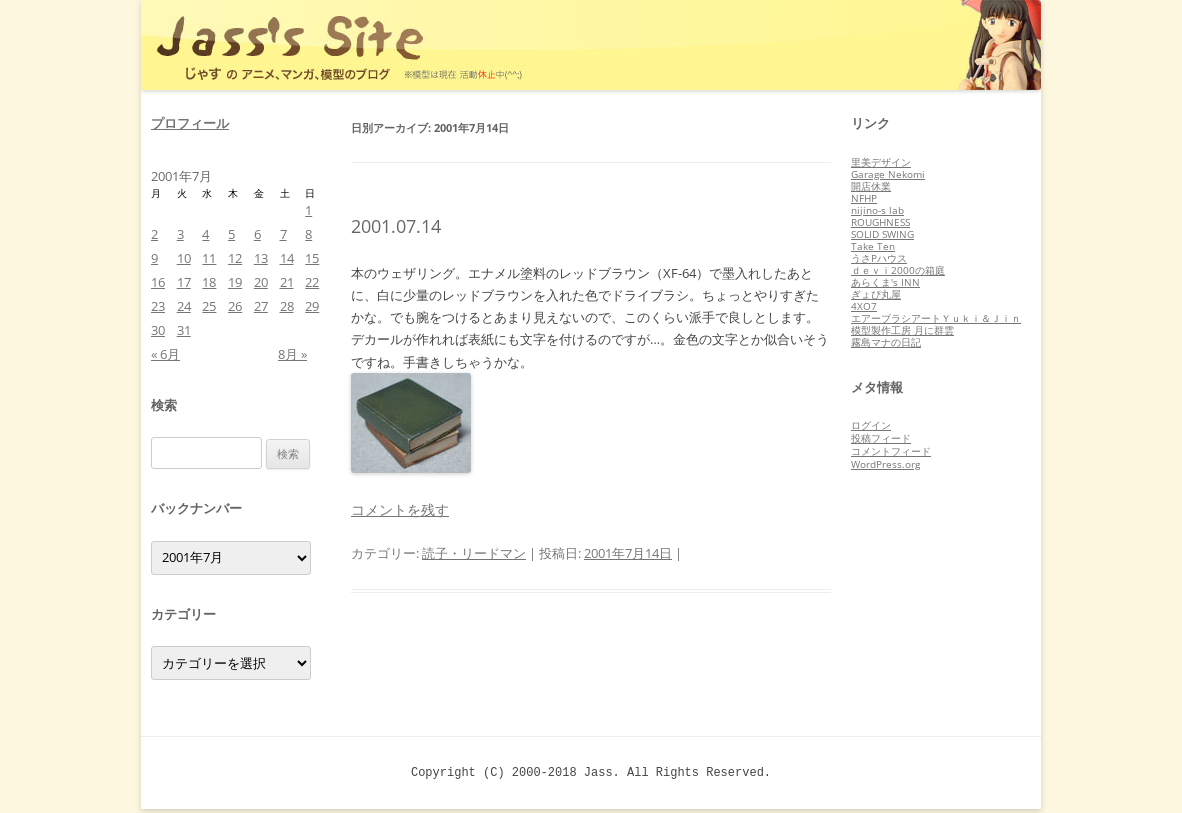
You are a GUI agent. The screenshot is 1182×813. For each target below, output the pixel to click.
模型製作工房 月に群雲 (902, 330)
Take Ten (873, 246)
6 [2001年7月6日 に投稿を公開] (257, 234)
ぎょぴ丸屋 (876, 294)
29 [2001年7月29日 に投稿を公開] (312, 306)
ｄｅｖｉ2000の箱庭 (898, 270)
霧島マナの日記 (886, 342)
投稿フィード (881, 438)
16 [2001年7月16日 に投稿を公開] (158, 282)
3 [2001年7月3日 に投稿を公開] (180, 234)
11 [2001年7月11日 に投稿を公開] (209, 258)
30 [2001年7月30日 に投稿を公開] (158, 330)
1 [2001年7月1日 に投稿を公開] (308, 210)
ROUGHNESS (880, 222)
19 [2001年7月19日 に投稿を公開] (235, 282)
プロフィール (190, 123)
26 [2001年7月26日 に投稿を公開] (235, 306)
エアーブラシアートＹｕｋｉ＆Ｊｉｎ (936, 318)
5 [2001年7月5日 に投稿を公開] (231, 234)
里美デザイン (881, 162)
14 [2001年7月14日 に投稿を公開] (287, 258)
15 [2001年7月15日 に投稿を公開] (312, 258)
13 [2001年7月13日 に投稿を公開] (261, 258)
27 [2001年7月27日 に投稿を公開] (261, 306)
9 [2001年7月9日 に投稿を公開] (154, 258)
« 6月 (165, 354)
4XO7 (864, 306)
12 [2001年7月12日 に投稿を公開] (235, 258)
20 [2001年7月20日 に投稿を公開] (261, 282)
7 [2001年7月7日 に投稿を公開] (283, 234)
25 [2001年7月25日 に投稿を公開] (209, 306)
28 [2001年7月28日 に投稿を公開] (287, 306)
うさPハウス (879, 258)
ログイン (871, 425)
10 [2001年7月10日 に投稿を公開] (184, 258)
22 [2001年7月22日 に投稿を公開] (312, 282)
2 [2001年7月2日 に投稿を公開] (154, 234)
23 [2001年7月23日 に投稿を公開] (158, 306)
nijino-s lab (877, 210)
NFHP (864, 198)
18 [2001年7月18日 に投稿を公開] (209, 282)
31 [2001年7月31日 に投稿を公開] (184, 330)
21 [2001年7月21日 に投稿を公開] (287, 282)
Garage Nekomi (888, 174)
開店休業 (871, 186)
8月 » (292, 354)
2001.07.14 (396, 226)
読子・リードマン (474, 553)
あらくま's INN (885, 282)
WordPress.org (885, 464)
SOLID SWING (882, 234)
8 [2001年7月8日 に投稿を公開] (308, 234)
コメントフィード (891, 451)
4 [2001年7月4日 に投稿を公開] (205, 234)
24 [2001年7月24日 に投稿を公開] (184, 306)
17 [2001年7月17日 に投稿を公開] (184, 282)
